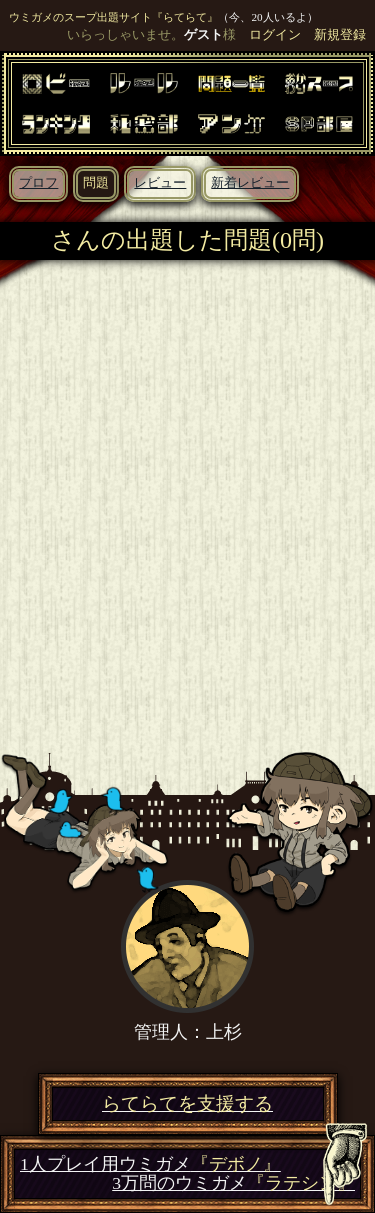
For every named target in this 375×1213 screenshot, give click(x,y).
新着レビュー (250, 183)
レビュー (160, 183)
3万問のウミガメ (233, 1183)
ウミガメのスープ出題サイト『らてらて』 (113, 17)
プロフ (38, 183)
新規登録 (340, 35)
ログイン (275, 35)
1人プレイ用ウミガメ (150, 1164)
